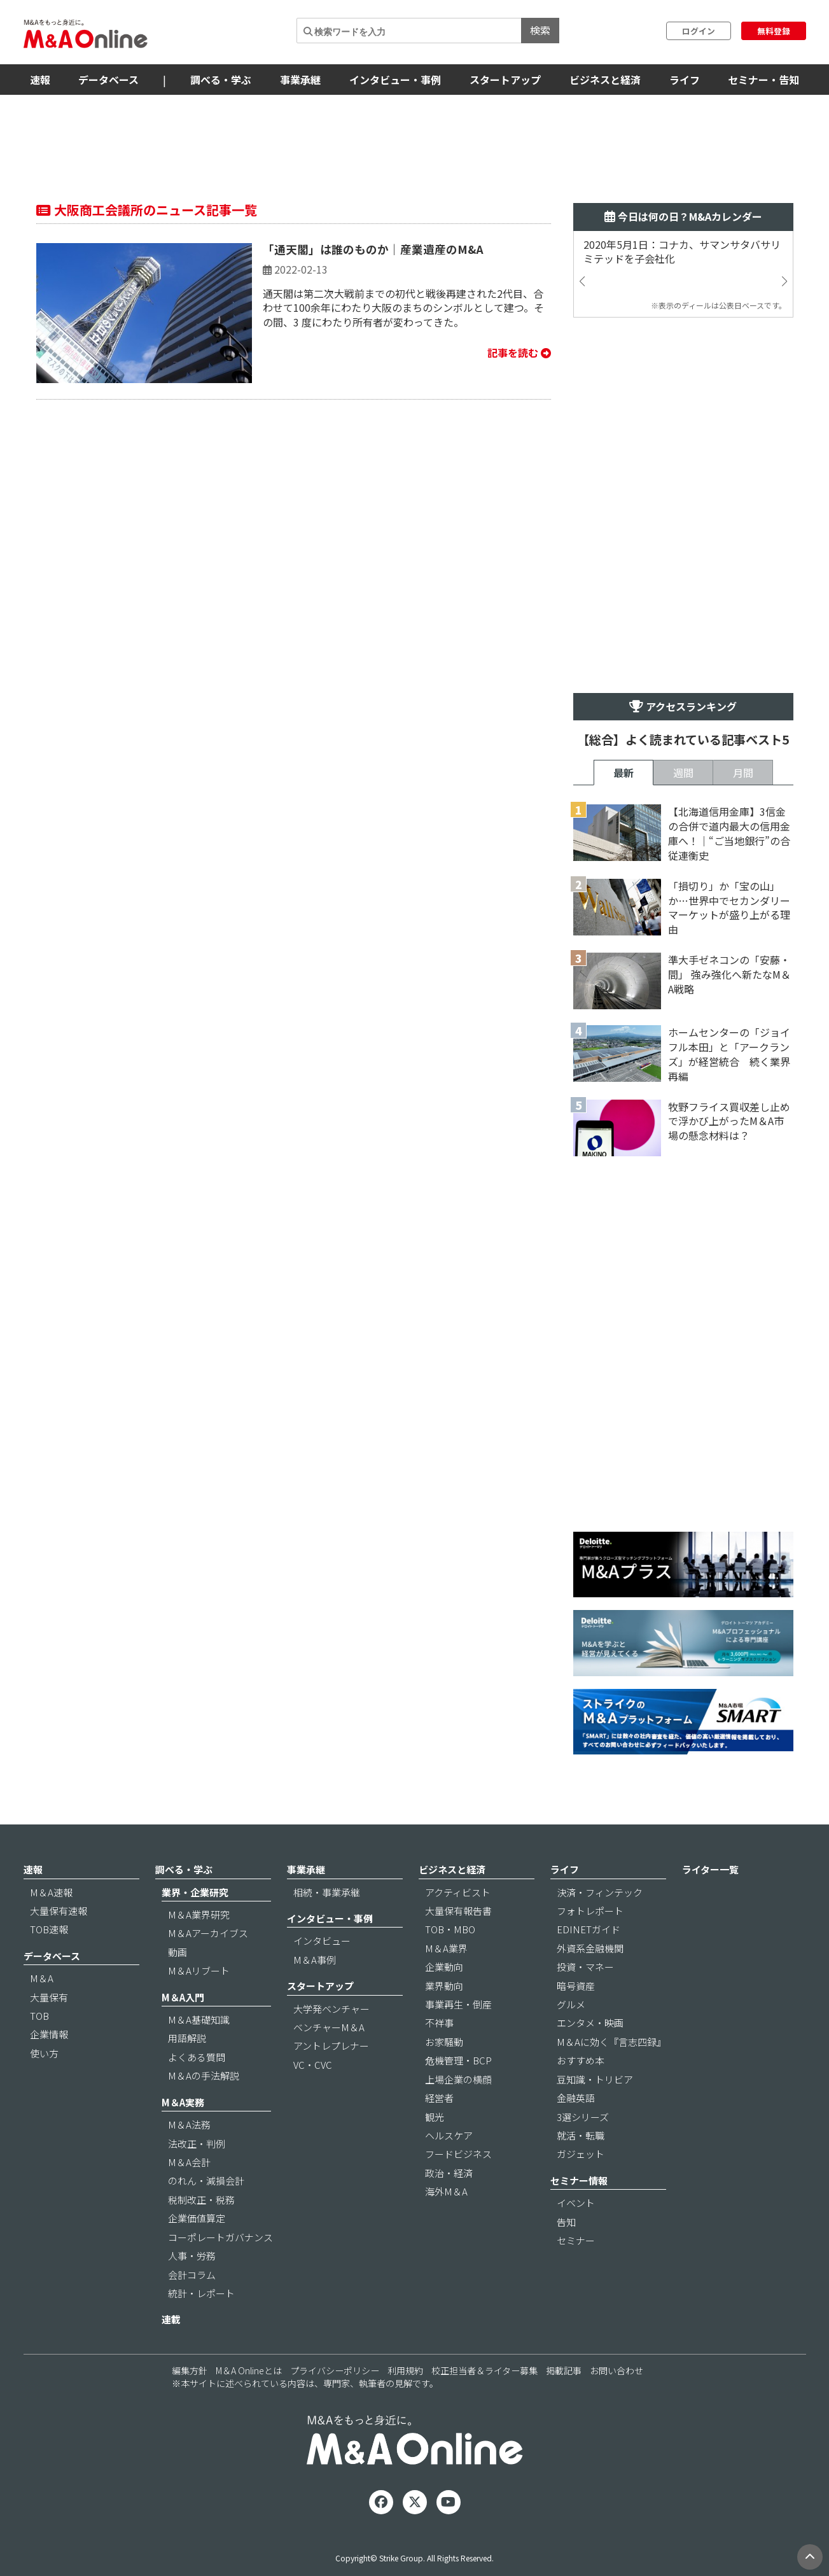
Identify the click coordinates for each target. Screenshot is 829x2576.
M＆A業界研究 (199, 1914)
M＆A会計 (189, 2162)
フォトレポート (590, 1910)
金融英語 (576, 2097)
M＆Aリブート (199, 1970)
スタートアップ (505, 79)
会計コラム (192, 2274)
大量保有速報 (58, 1910)
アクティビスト (458, 1892)
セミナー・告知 (763, 79)
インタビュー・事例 (395, 79)
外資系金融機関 (590, 1948)
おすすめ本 (580, 2060)
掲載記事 (564, 2370)
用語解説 (187, 2038)
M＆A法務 (189, 2124)
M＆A (41, 1978)
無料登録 (773, 31)
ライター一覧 (710, 1869)
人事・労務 (192, 2255)
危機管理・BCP (458, 2060)
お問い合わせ (616, 2370)
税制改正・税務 (201, 2199)
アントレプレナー (331, 2045)
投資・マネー (585, 1966)
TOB (39, 2015)
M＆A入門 (183, 1997)
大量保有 (49, 1997)
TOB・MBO (450, 1929)
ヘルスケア (449, 2135)
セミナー (576, 2240)
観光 (434, 2117)
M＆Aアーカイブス (208, 1933)
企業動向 (444, 1966)
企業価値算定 (196, 2218)
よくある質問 (196, 2057)
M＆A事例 (314, 1959)
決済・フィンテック (600, 1892)
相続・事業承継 (326, 1892)
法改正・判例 (196, 2143)
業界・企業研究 (195, 1892)
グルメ (571, 2004)
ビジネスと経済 (605, 79)
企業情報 (49, 2034)
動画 (177, 1952)
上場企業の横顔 (458, 2079)
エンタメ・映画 (590, 2022)
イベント (576, 2202)
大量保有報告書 (458, 1910)
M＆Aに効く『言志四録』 (611, 2041)
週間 (683, 772)
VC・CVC (312, 2064)
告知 (566, 2222)
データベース (108, 79)
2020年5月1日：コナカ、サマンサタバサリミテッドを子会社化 (682, 252)
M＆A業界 (446, 1948)
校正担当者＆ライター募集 (484, 2370)
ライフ (684, 79)
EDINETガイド (588, 1929)
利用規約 (405, 2370)
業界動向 (444, 1985)
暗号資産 (576, 1985)
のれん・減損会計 (206, 2180)
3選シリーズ (583, 2117)
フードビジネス (458, 2153)
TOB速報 (49, 1929)
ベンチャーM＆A (329, 2027)
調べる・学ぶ (220, 79)
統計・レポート (201, 2293)
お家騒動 (444, 2041)
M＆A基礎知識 (199, 2019)
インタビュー (322, 1940)
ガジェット (580, 2153)
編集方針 (189, 2370)
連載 (171, 2319)
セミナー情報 (579, 2180)
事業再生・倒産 (458, 2004)
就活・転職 (580, 2135)
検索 (540, 30)
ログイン (698, 31)
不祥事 (439, 2022)
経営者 (439, 2097)
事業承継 (300, 79)
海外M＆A (446, 2191)
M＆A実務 (183, 2102)
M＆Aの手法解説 (203, 2075)
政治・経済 (449, 2173)
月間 (743, 772)
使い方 (44, 2053)
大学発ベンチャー (331, 2008)
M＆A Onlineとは (249, 2370)
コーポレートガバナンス (220, 2237)
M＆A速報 (51, 1892)
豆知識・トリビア (595, 2079)
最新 (623, 772)
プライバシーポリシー (334, 2370)
